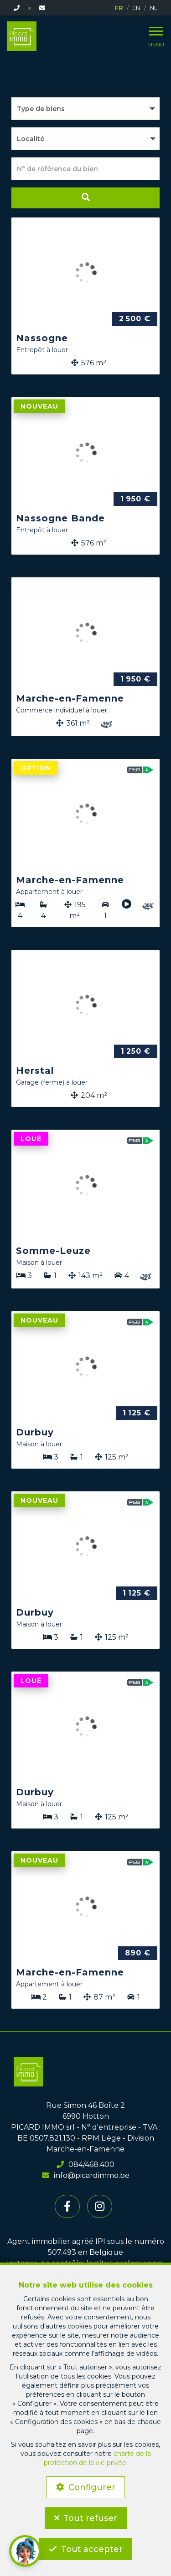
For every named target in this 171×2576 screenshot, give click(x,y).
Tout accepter (92, 2549)
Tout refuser (90, 2518)
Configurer (91, 2487)
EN (136, 7)
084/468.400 (85, 2164)
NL (153, 7)
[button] (85, 138)
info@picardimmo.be (86, 2175)
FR (118, 7)
